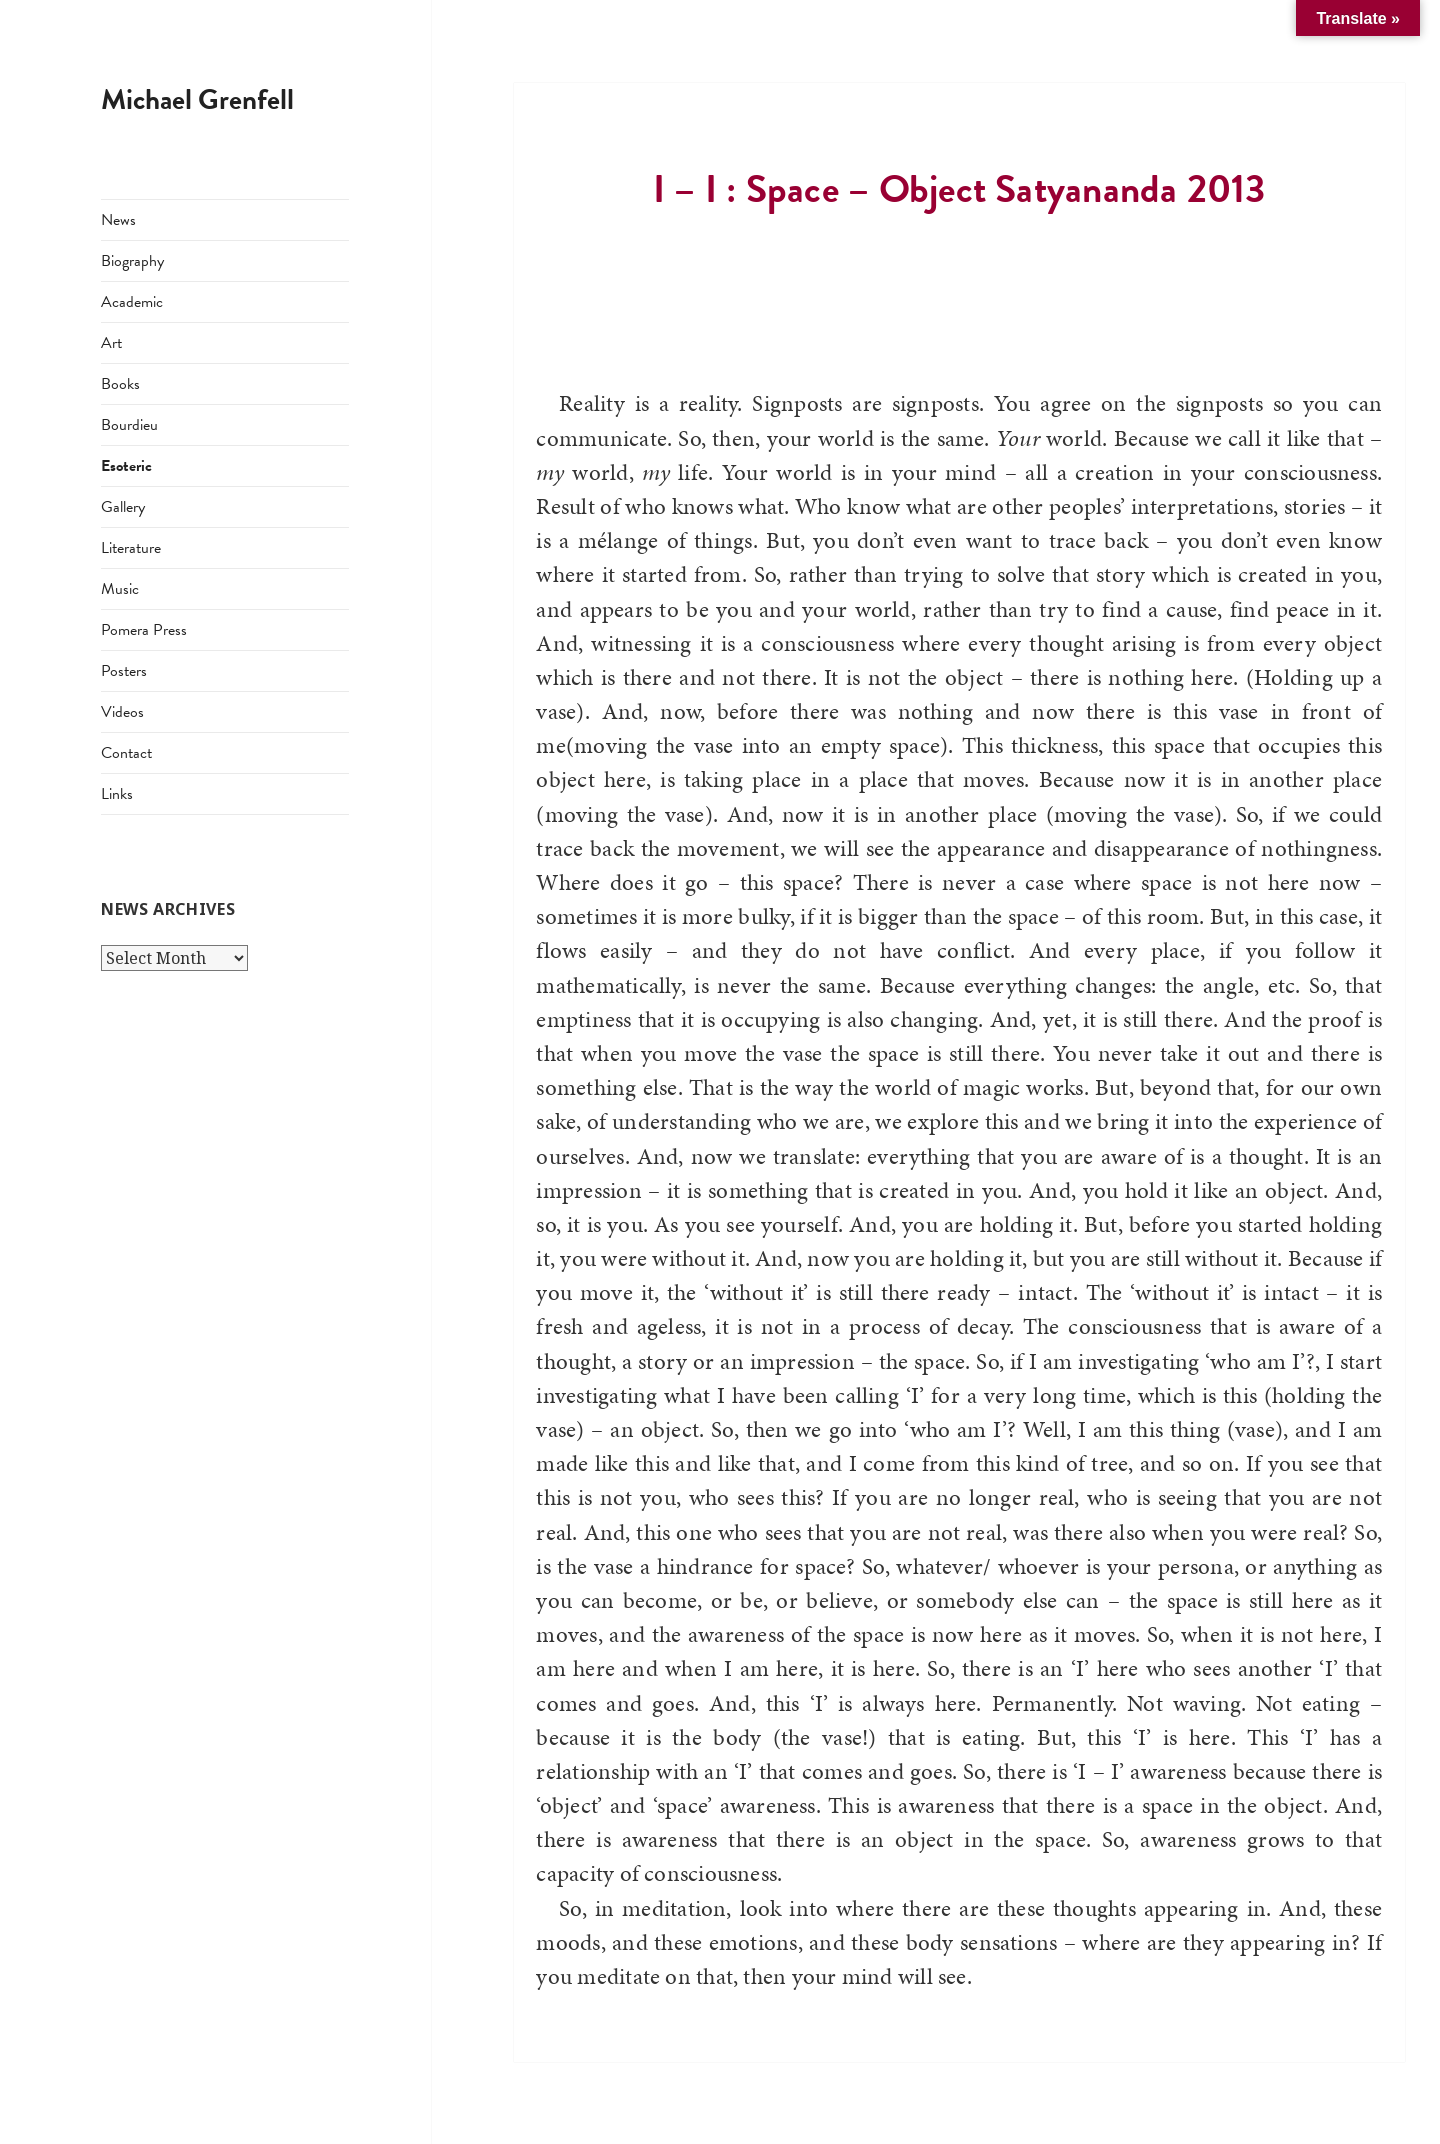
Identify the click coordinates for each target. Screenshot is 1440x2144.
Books (120, 384)
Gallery (123, 507)
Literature (131, 548)
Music (120, 589)
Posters (124, 671)
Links (117, 794)
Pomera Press (144, 630)
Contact (126, 753)
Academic (132, 302)
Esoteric (126, 466)
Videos (122, 712)
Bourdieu (129, 425)
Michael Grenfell (197, 99)
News (118, 220)
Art (111, 343)
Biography (132, 261)
